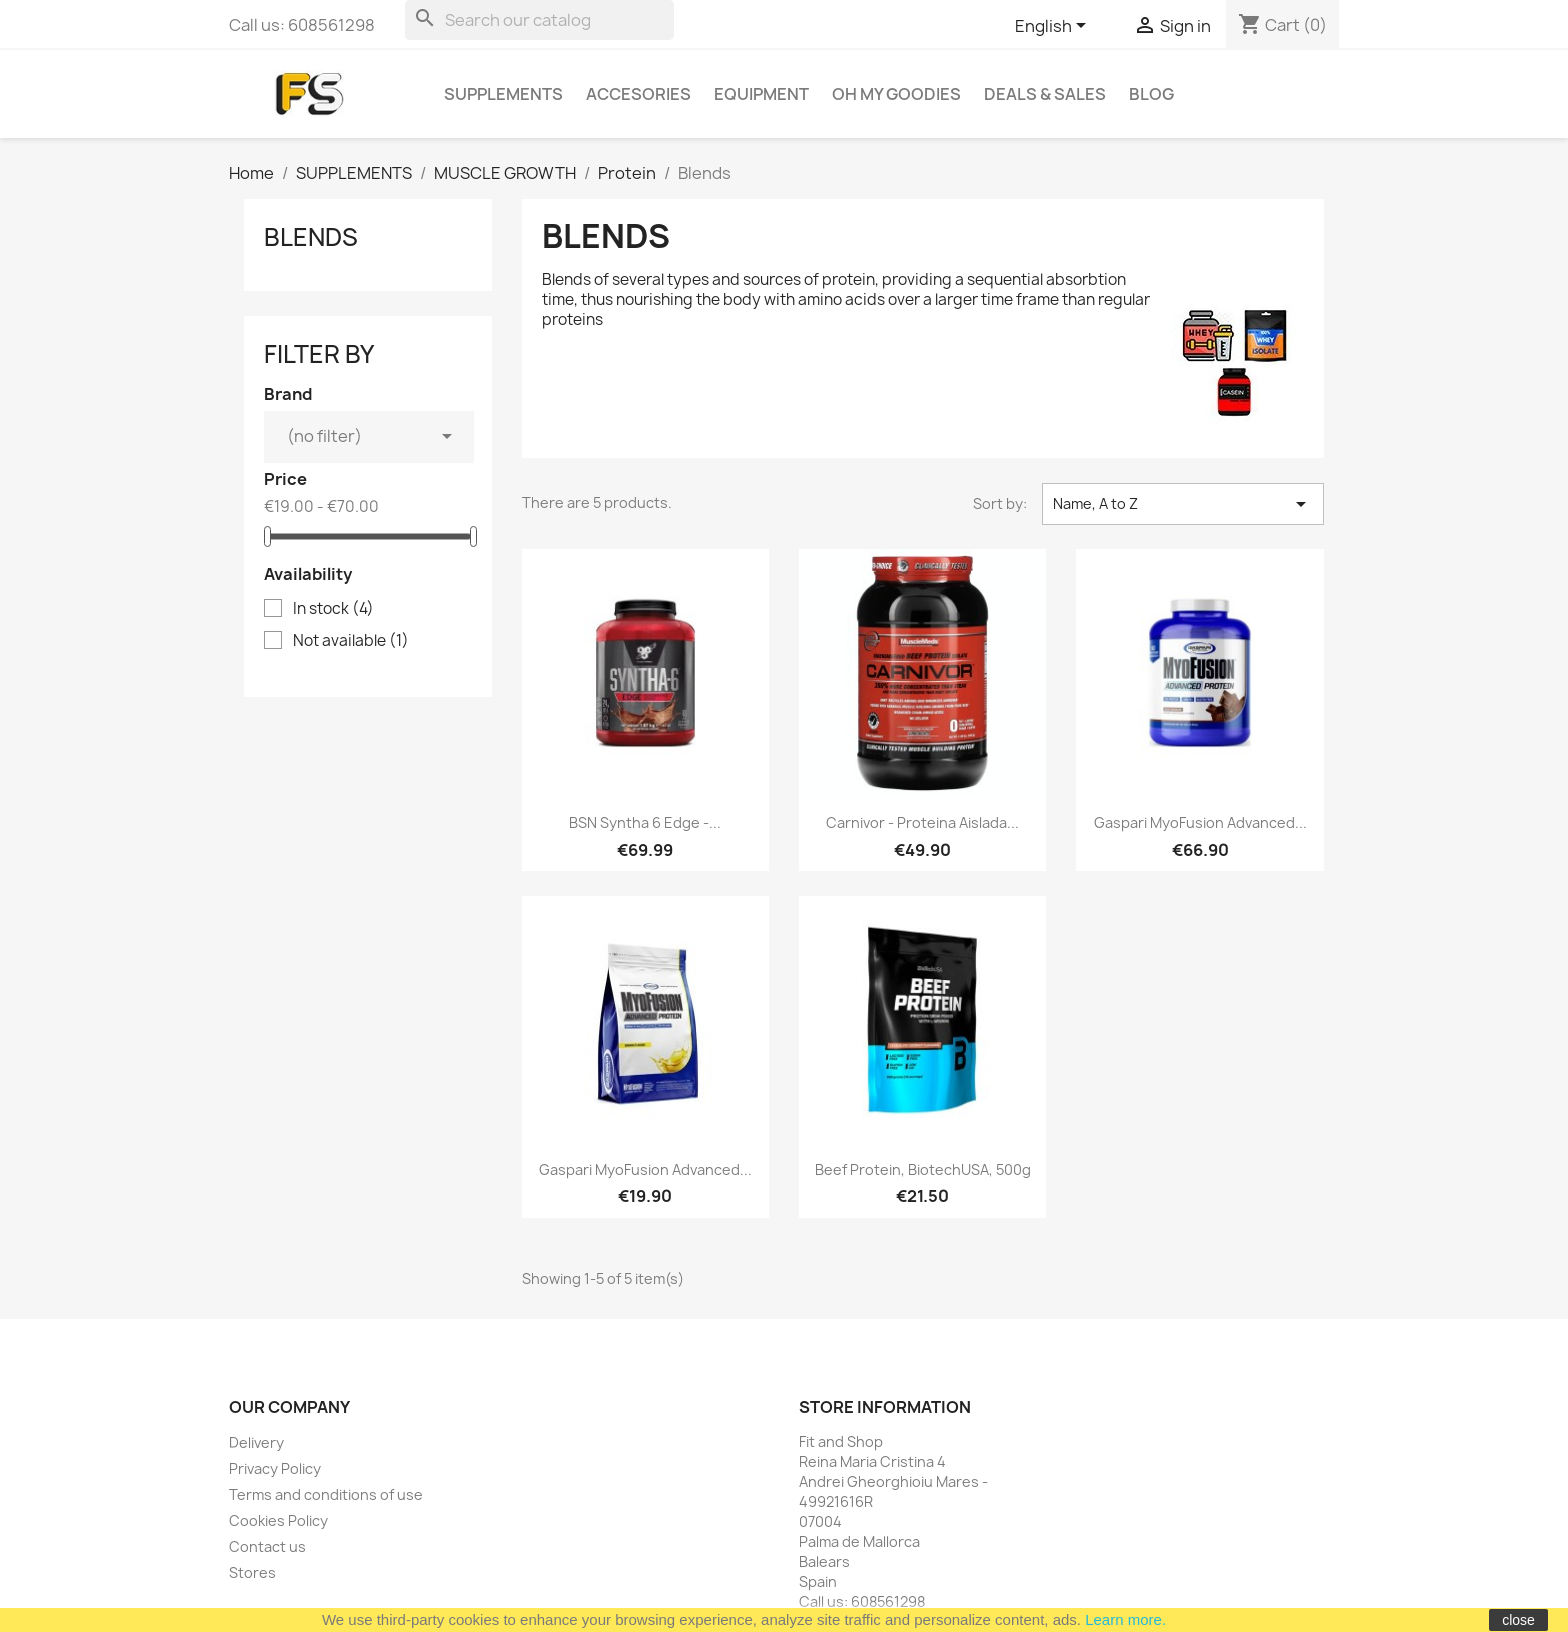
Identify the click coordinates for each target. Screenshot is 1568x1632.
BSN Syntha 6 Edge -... (645, 822)
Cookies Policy (278, 1520)
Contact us (267, 1546)
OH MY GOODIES (896, 94)
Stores (252, 1572)
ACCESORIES (638, 94)
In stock (333, 609)
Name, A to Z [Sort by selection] (1183, 504)
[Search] (539, 20)
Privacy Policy (275, 1468)
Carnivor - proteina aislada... (922, 822)
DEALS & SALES (1045, 94)
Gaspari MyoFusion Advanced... (1200, 822)
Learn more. (1125, 1619)
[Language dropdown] (1054, 27)
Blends (311, 237)
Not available (351, 641)
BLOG (1151, 94)
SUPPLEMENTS (503, 94)
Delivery (256, 1442)
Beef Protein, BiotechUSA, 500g (923, 1169)
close (1518, 1620)
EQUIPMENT (761, 94)
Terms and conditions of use (326, 1494)
